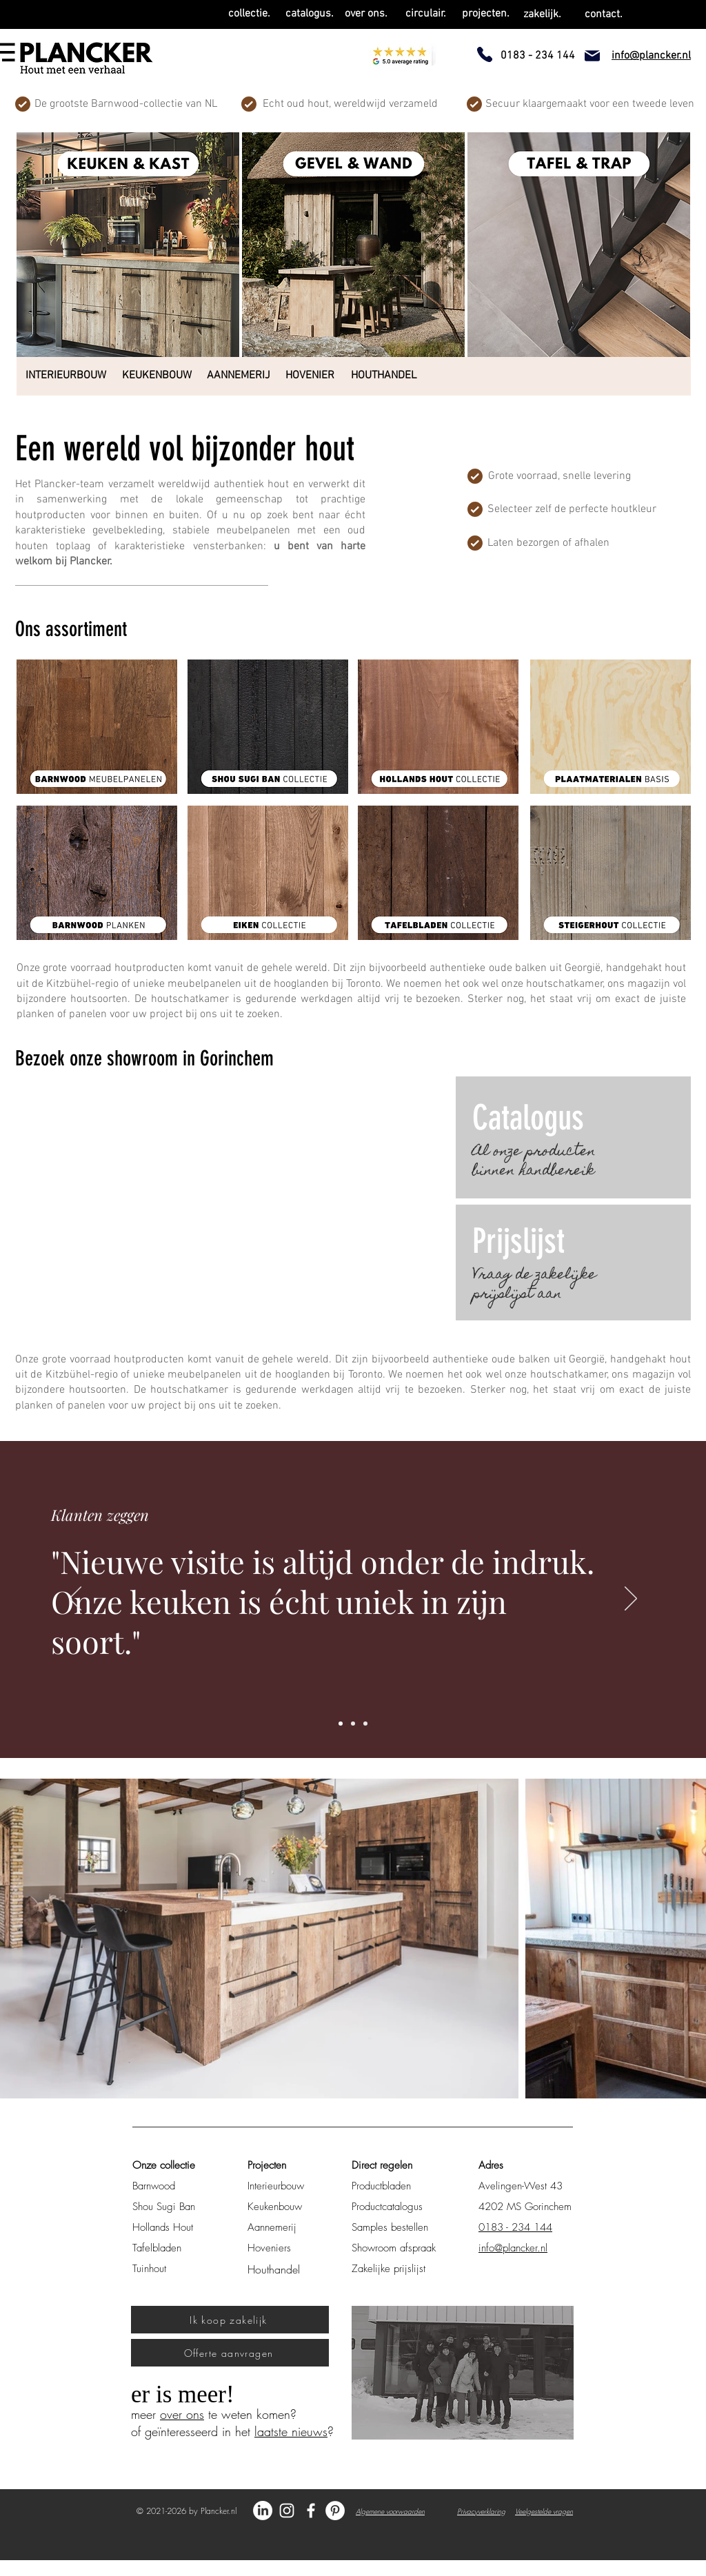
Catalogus (528, 1117)
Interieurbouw (276, 2186)
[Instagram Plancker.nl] (286, 2510)
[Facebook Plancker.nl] (311, 2510)
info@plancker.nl (512, 2248)
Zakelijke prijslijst (388, 2269)
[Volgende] (631, 1599)
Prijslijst (518, 1241)
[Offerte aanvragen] (230, 2353)
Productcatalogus (387, 2207)
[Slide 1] (341, 1723)
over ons (182, 2414)
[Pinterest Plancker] (335, 2510)
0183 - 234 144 (515, 2227)
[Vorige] (75, 1599)
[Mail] (592, 55)
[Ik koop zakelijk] (230, 2319)
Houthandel (274, 2269)
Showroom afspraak (394, 2248)
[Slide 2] (353, 1723)
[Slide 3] (365, 1723)
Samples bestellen (390, 2227)
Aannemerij (272, 2227)
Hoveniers (269, 2248)
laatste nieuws (290, 2431)
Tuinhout (149, 2269)
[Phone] (484, 54)
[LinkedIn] (262, 2510)
